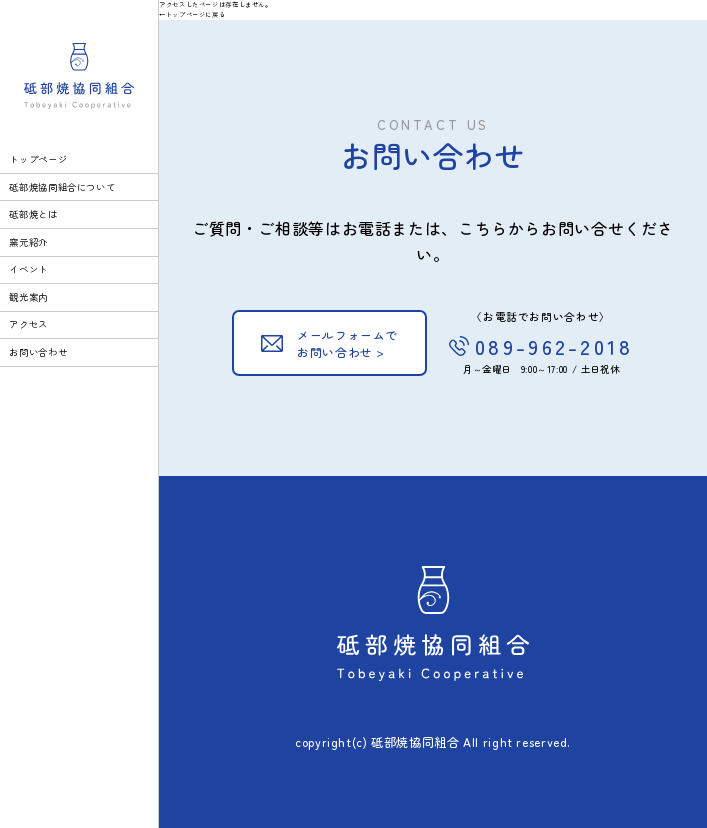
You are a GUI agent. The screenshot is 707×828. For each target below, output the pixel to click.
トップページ (38, 159)
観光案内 (28, 297)
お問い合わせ (38, 352)
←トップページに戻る (192, 14)
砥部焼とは (33, 214)
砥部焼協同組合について (62, 187)
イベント (28, 269)
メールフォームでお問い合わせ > (347, 343)
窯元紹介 (28, 242)
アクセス (28, 324)
